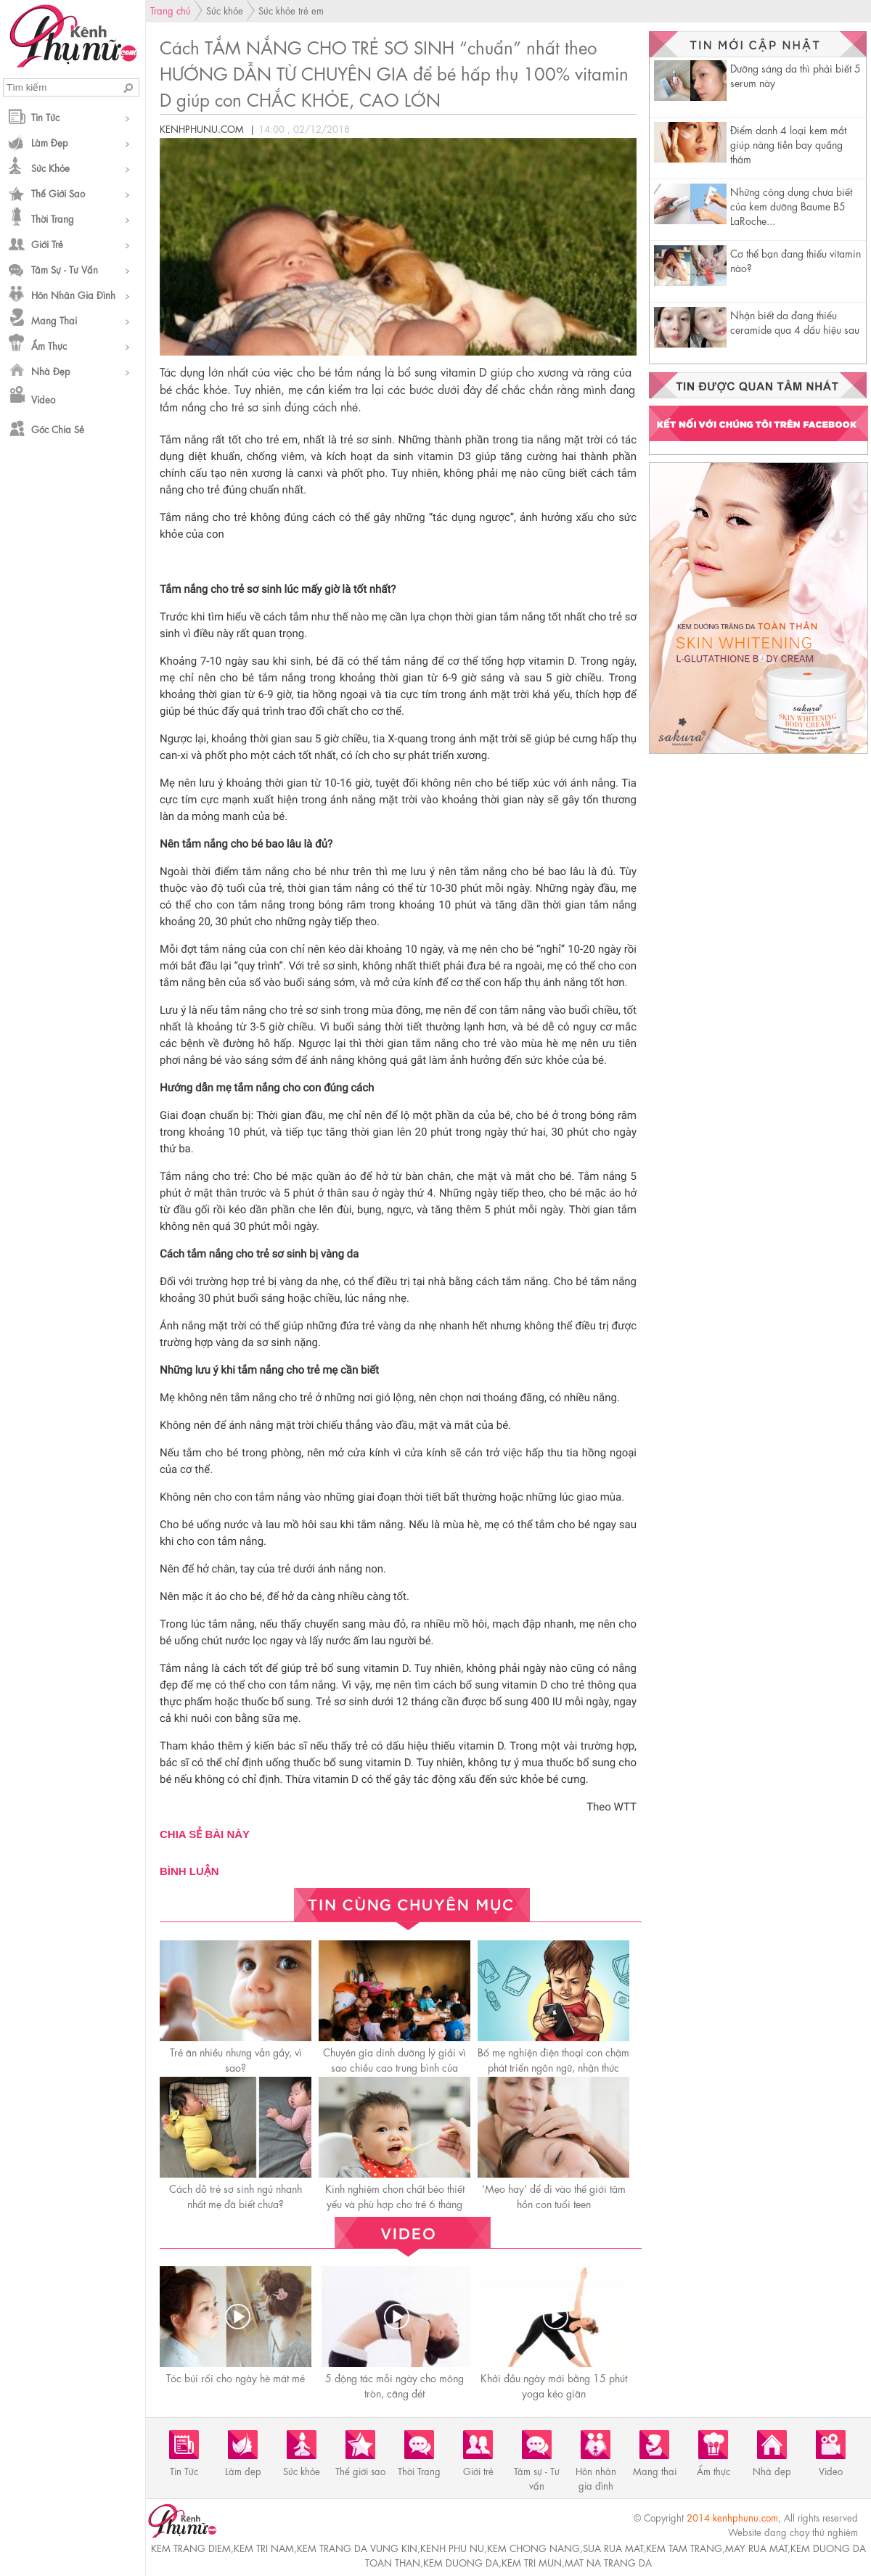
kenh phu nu (452, 2547)
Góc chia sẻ (57, 428)
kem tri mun (532, 2562)
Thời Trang (52, 218)
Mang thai (54, 319)
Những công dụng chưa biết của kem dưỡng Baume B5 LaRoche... (791, 205)
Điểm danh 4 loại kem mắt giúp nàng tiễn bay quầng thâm (788, 144)
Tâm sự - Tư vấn (64, 269)
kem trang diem (191, 2547)
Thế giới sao (58, 192)
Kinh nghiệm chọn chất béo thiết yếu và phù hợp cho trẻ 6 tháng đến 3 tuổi (395, 2203)
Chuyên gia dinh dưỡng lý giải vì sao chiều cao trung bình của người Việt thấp (394, 2066)
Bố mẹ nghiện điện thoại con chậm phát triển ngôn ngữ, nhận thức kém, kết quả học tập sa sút (553, 2066)
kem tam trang (684, 2547)
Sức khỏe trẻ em (291, 10)
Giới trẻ (47, 243)
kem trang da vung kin (357, 2547)
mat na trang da (608, 2562)
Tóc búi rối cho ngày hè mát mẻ (235, 2377)
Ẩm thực (49, 345)
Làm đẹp (49, 142)
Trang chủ (170, 10)
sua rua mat (613, 2547)
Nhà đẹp (50, 370)
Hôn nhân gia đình (73, 294)
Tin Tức (45, 116)
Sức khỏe (50, 167)
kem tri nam (264, 2547)
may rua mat (756, 2547)
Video (43, 399)
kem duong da (461, 2562)
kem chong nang (533, 2547)
